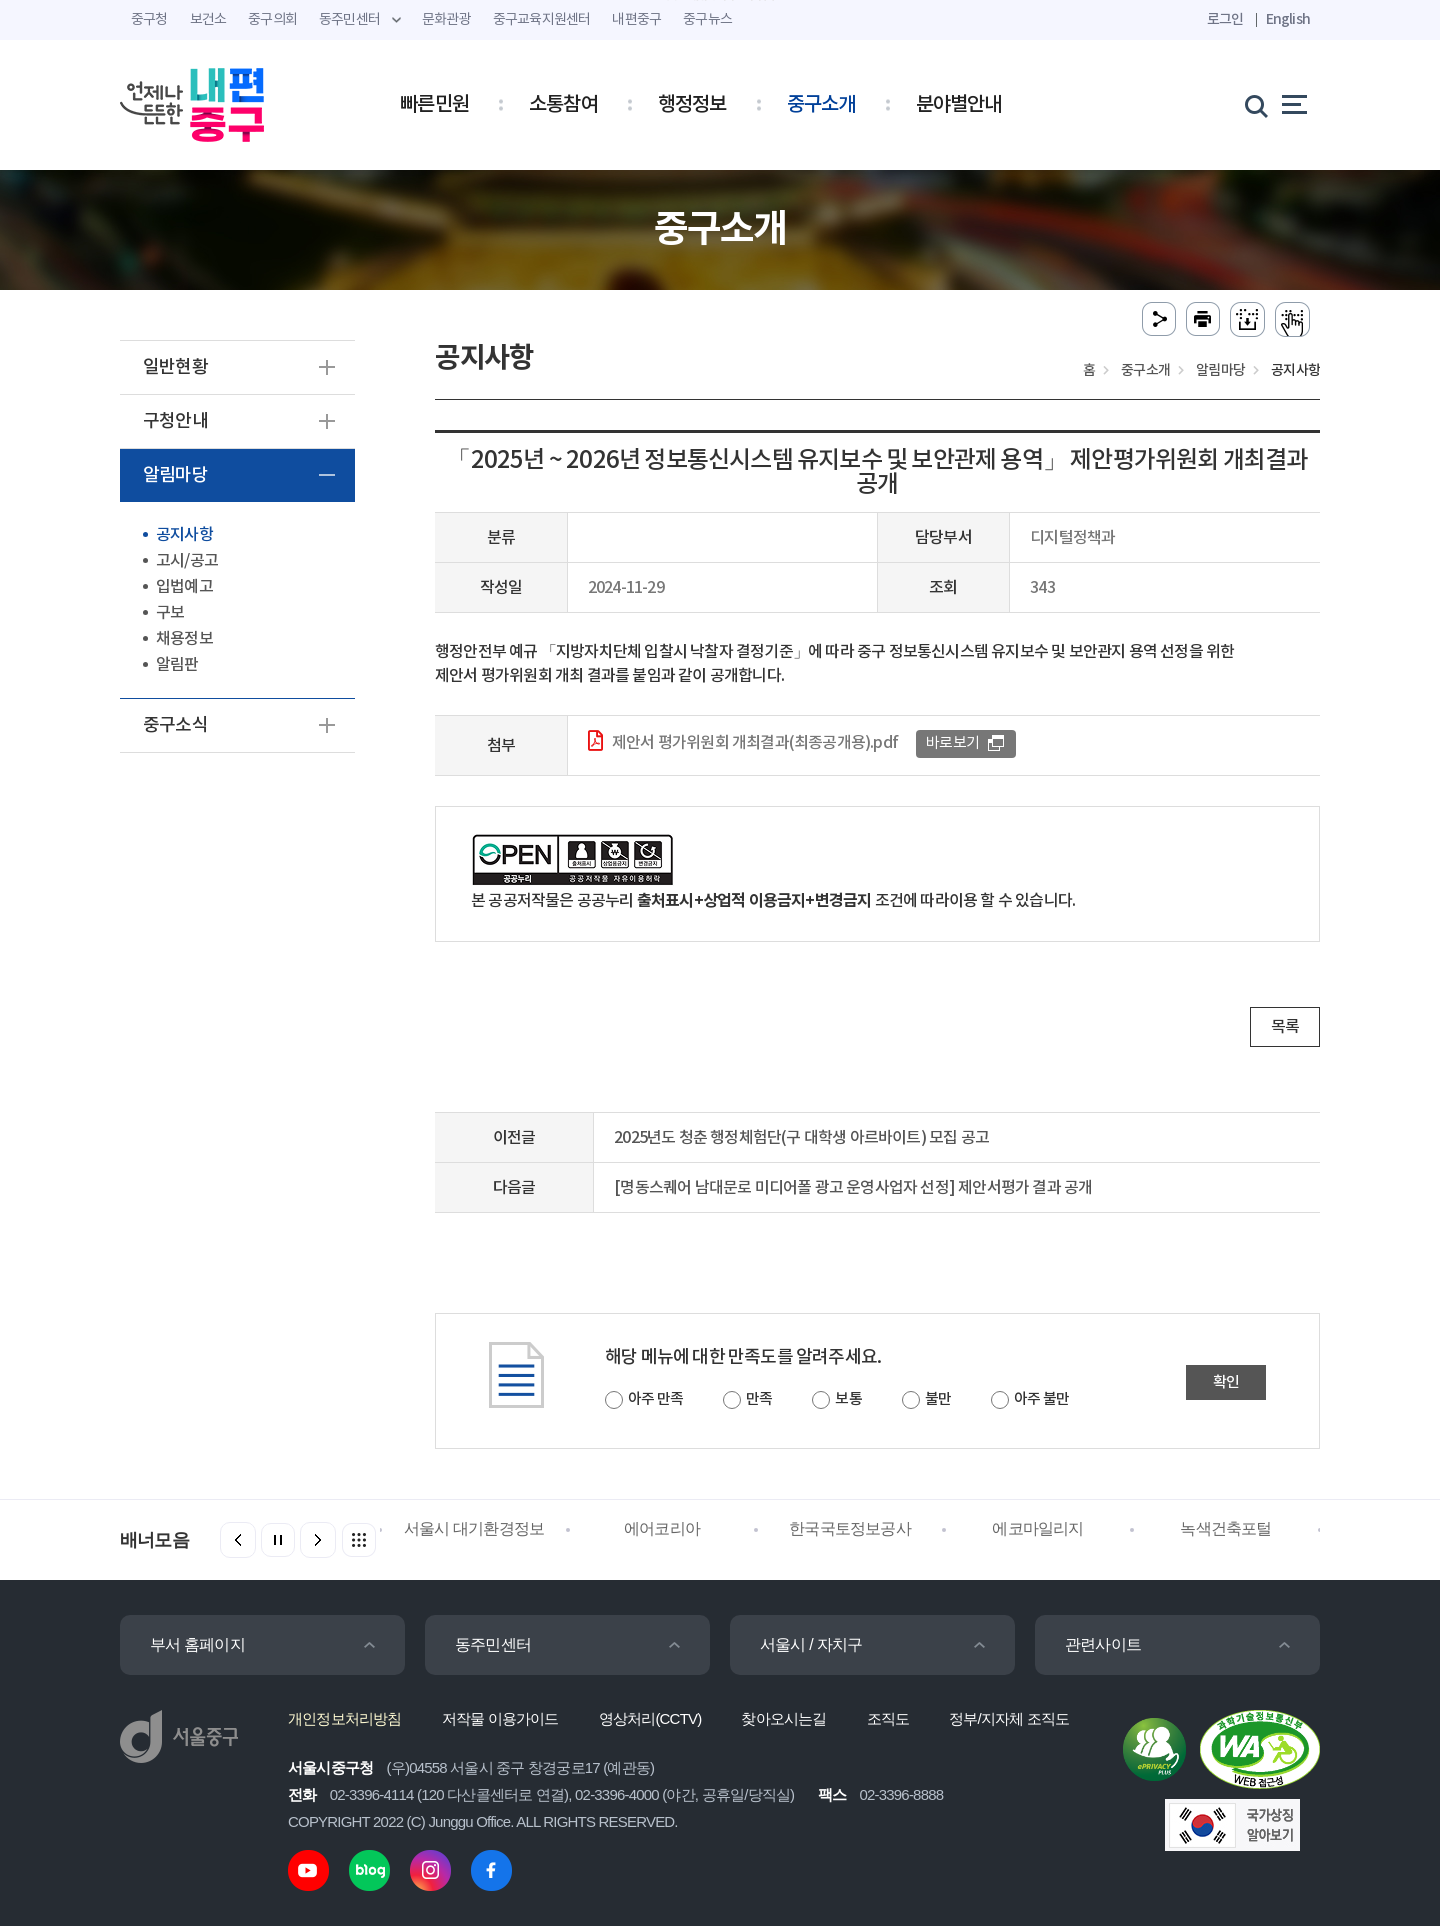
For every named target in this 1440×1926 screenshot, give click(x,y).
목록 (1285, 1027)
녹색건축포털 (1225, 1528)
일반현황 (175, 367)
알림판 (177, 665)
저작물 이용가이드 (500, 1718)
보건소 (208, 20)
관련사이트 (1103, 1644)
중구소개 (821, 105)
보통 (848, 1399)
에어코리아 (662, 1528)
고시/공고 (187, 561)
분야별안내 (959, 105)
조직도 (888, 1718)
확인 (1226, 1382)
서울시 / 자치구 (811, 1644)
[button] (318, 1540)
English (1288, 19)
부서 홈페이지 (197, 1644)
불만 (938, 1399)
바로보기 (952, 743)
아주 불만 (1041, 1399)
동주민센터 (493, 1644)
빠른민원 (434, 105)
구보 (170, 613)
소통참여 (563, 105)
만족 (759, 1399)
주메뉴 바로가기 (720, 0)
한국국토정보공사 (850, 1528)
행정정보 (692, 105)
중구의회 (272, 20)
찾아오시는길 (783, 1718)
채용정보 (184, 639)
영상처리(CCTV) (650, 1718)
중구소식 (175, 725)
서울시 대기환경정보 (474, 1528)
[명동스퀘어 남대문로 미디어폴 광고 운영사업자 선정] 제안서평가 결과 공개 (853, 1188)
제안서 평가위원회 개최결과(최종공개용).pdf (755, 743)
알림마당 (175, 475)
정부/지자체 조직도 (1009, 1718)
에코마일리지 (1037, 1528)
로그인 (1225, 19)
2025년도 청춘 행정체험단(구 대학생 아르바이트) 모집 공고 (801, 1138)
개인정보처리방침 (345, 1718)
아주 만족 (655, 1399)
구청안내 (175, 421)
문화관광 (446, 20)
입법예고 (184, 587)
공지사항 (184, 535)
